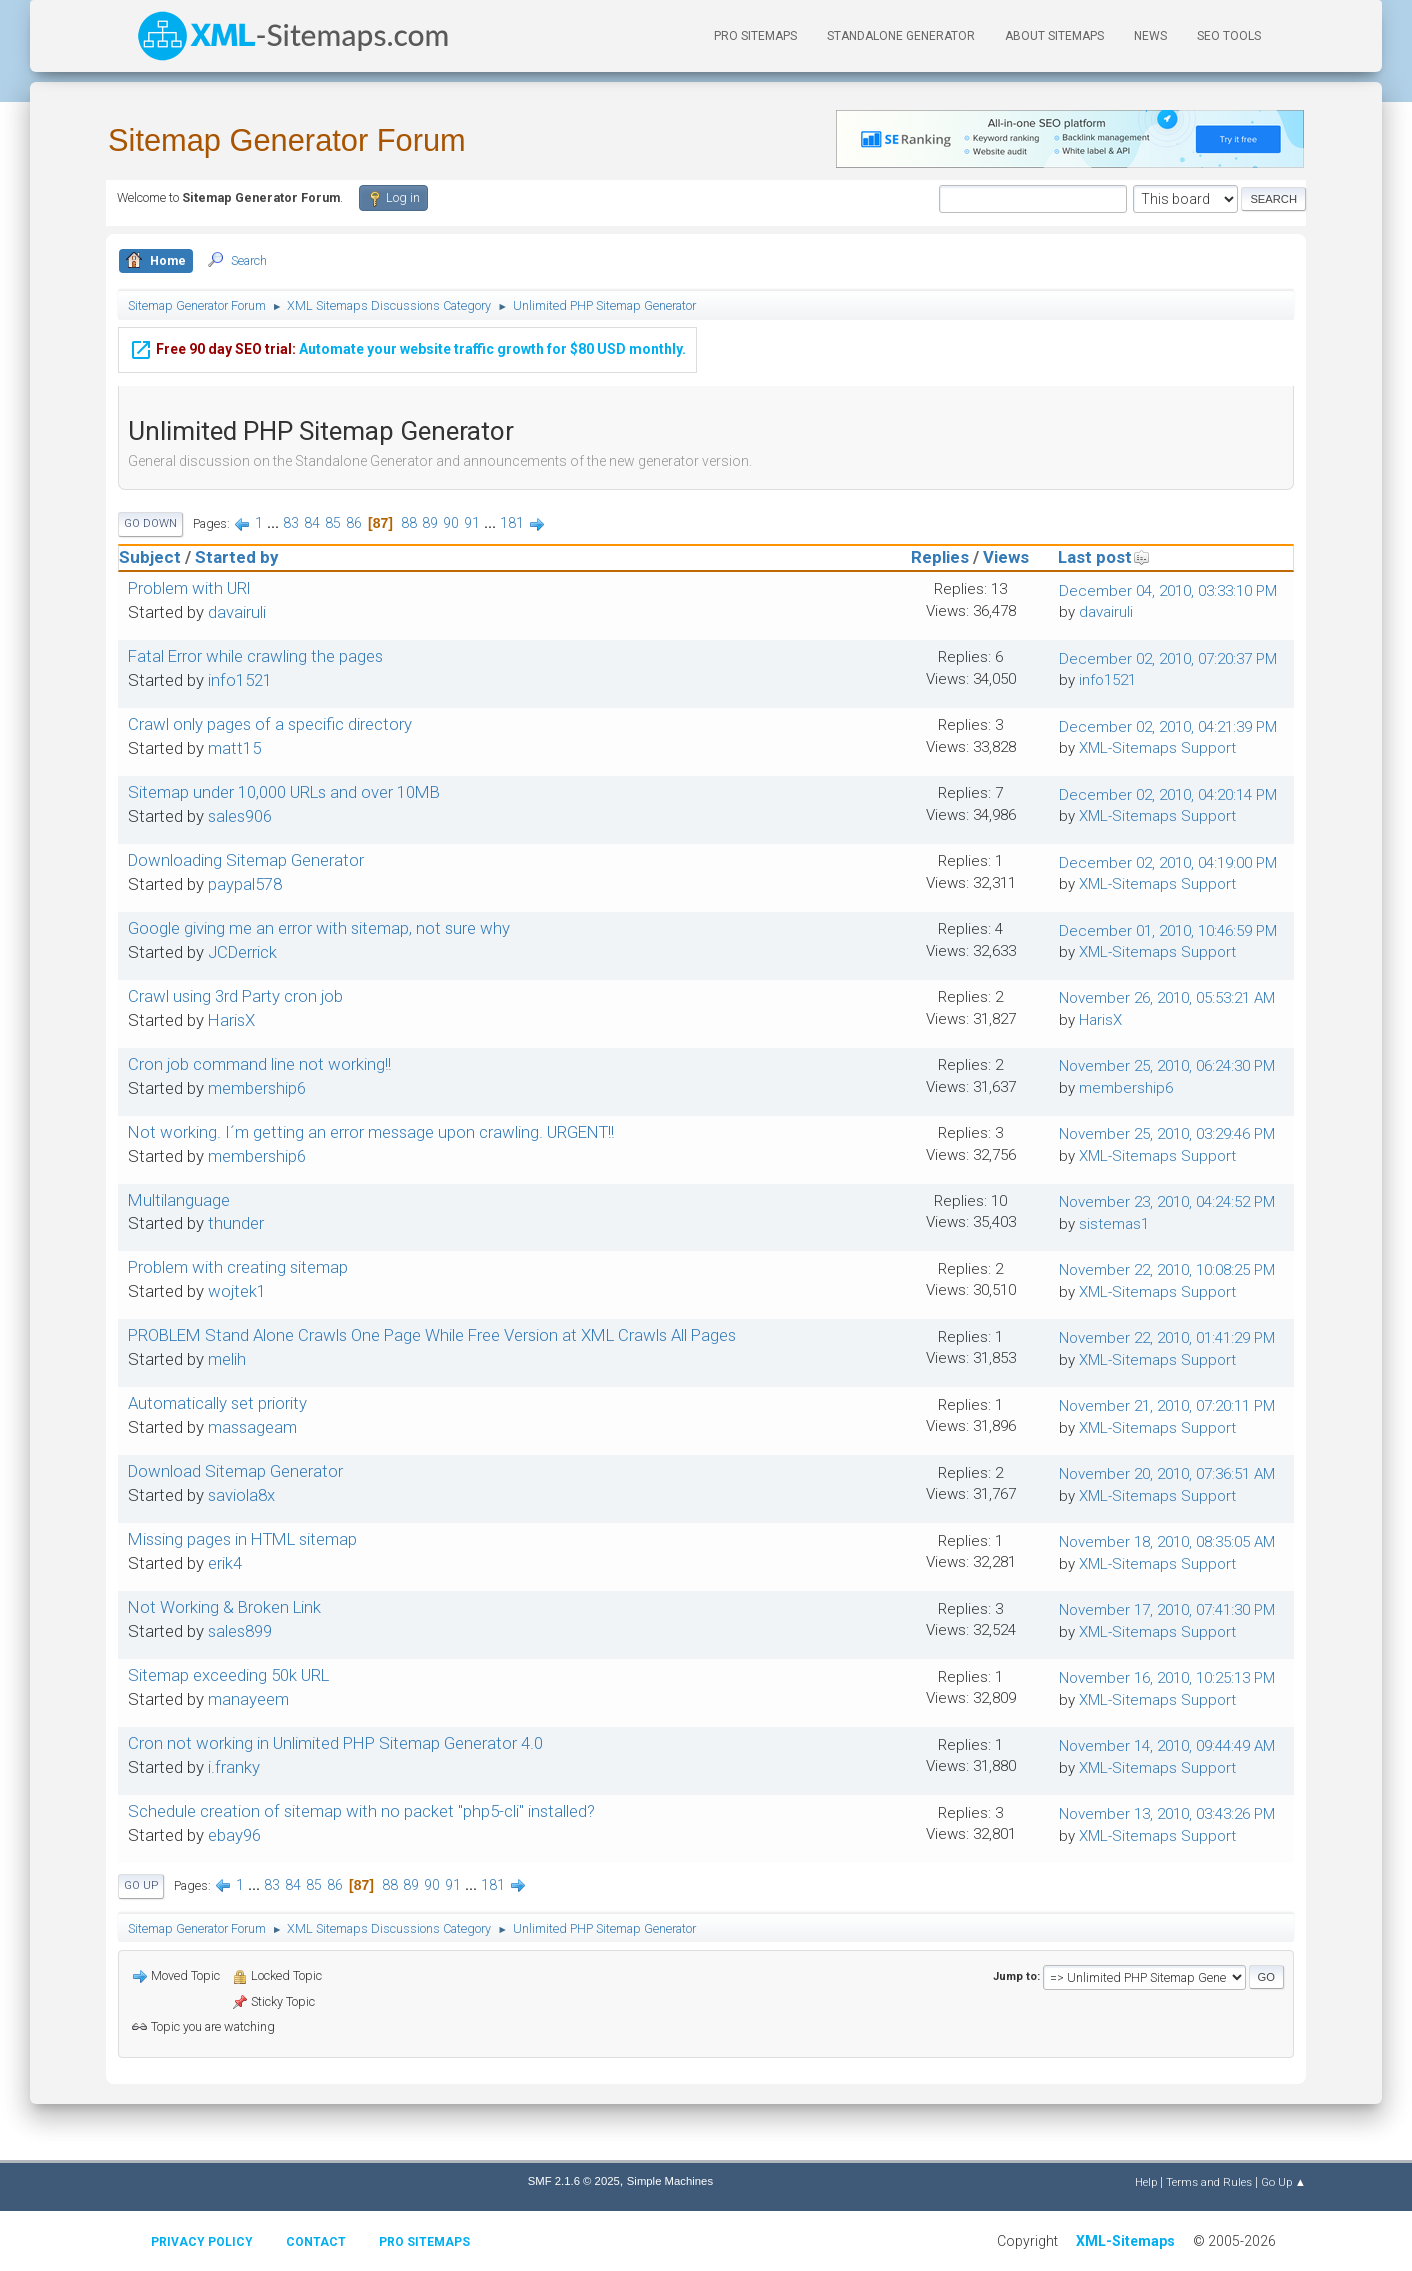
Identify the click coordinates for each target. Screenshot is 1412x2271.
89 (430, 523)
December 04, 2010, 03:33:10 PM (1168, 591)
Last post (1104, 557)
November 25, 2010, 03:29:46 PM (1167, 1134)
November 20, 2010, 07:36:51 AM (1167, 1474)
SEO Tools (1229, 36)
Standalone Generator (901, 36)
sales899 (240, 1631)
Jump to (1015, 1976)
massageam (252, 1427)
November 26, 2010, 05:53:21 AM (1167, 998)
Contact (316, 2242)
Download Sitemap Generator (235, 1471)
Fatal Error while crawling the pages (255, 656)
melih (227, 1359)
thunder (236, 1223)
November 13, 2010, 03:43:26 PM (1167, 1814)
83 (291, 523)
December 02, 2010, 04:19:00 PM (1168, 863)
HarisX (231, 1020)
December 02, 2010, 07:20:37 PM (1168, 659)
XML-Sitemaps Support (1157, 748)
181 (512, 523)
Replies (940, 557)
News (1150, 36)
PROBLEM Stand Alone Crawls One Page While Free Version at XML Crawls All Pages (432, 1335)
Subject (150, 557)
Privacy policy (202, 2242)
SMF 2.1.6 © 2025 (574, 2181)
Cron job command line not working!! (259, 1064)
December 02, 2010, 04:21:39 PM (1168, 727)
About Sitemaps (1054, 36)
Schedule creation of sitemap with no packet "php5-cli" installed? (361, 1811)
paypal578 (245, 884)
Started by (236, 557)
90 (451, 523)
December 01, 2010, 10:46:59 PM (1168, 931)
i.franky (234, 1767)
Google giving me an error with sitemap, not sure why (319, 928)
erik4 (225, 1563)
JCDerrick (242, 952)
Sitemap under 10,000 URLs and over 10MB (284, 792)
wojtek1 (237, 1291)
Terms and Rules (1209, 2182)
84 (312, 523)
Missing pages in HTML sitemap (242, 1539)
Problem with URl (189, 588)
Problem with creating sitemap (238, 1267)
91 (472, 523)
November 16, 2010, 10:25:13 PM (1167, 1678)
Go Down (150, 523)
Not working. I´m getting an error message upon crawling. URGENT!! (371, 1132)
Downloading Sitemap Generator (246, 860)
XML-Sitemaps (1125, 2241)
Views (1006, 557)
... (274, 523)
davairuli (237, 612)
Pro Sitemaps (424, 2242)
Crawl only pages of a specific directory (270, 724)
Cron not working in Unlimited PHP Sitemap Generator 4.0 (335, 1743)
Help (1146, 2182)
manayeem (248, 1699)
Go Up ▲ (1283, 2182)
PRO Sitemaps (755, 36)
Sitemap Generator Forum (287, 140)
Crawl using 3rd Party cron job (235, 996)
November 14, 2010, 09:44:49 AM (1167, 1746)
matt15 (234, 748)
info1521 (240, 680)
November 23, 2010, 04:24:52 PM (1167, 1202)
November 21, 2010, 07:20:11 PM (1167, 1406)
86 (354, 523)
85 (333, 523)
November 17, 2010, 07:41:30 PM (1167, 1610)
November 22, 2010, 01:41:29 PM (1167, 1338)
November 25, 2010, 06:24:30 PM (1167, 1066)
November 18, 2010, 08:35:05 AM (1167, 1542)
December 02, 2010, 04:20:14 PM (1168, 795)
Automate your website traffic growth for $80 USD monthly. (407, 346)
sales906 (240, 816)
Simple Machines (670, 2181)
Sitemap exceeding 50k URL (228, 1675)
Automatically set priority (217, 1403)
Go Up (141, 1885)
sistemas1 (1114, 1224)
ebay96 (234, 1835)
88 (409, 523)
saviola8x (241, 1495)
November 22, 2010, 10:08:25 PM (1167, 1270)
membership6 (257, 1088)
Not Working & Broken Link (224, 1607)
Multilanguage (179, 1200)
